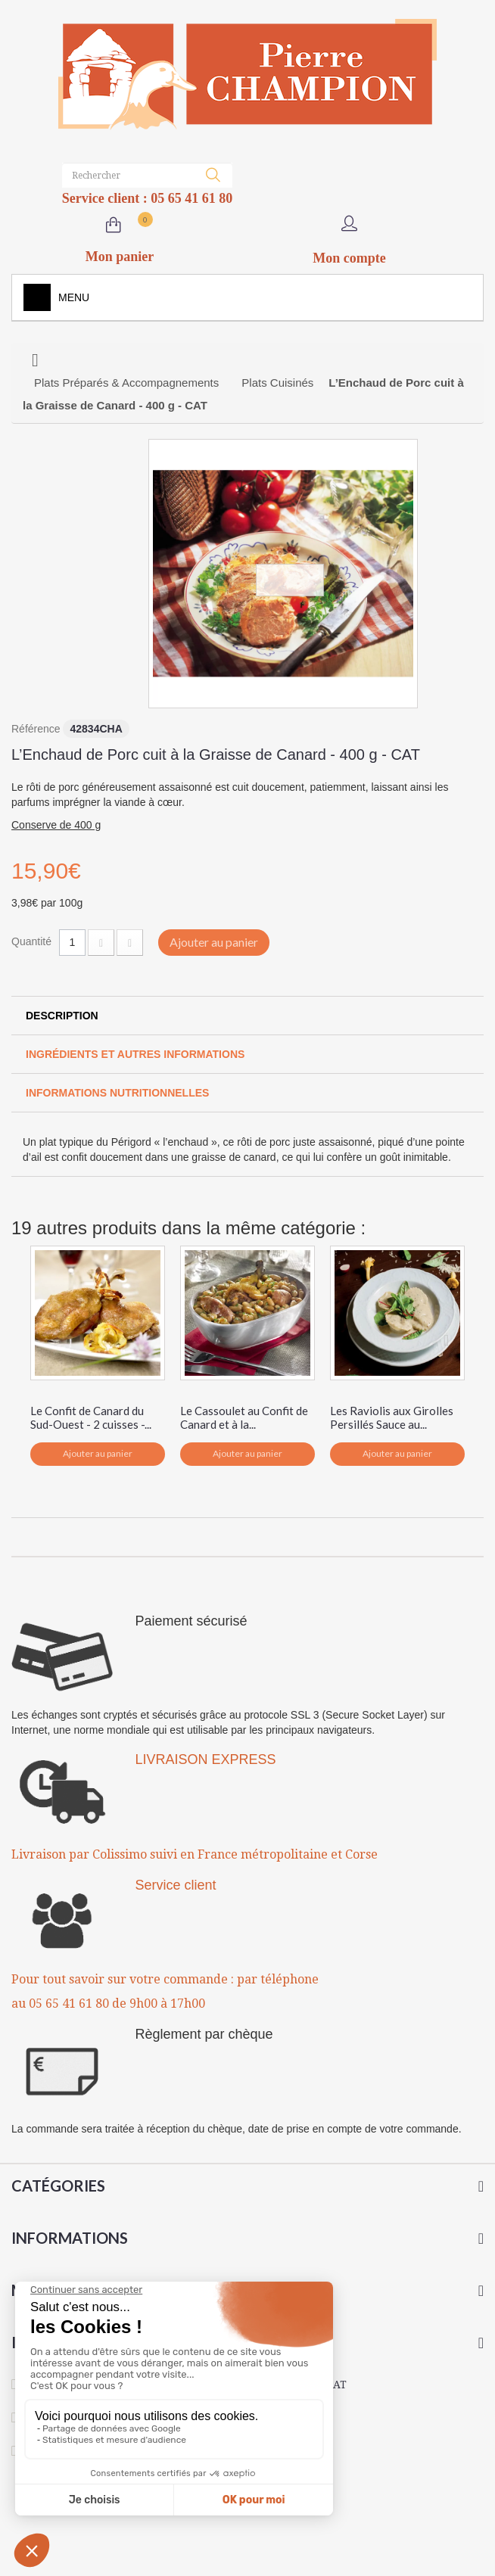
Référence (36, 729)
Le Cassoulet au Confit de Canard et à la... (244, 1417)
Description (62, 1016)
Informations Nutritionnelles (117, 1093)
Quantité (31, 941)
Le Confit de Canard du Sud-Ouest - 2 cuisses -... (90, 1417)
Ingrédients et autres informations (135, 1054)
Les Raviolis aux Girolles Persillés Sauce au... (391, 1417)
